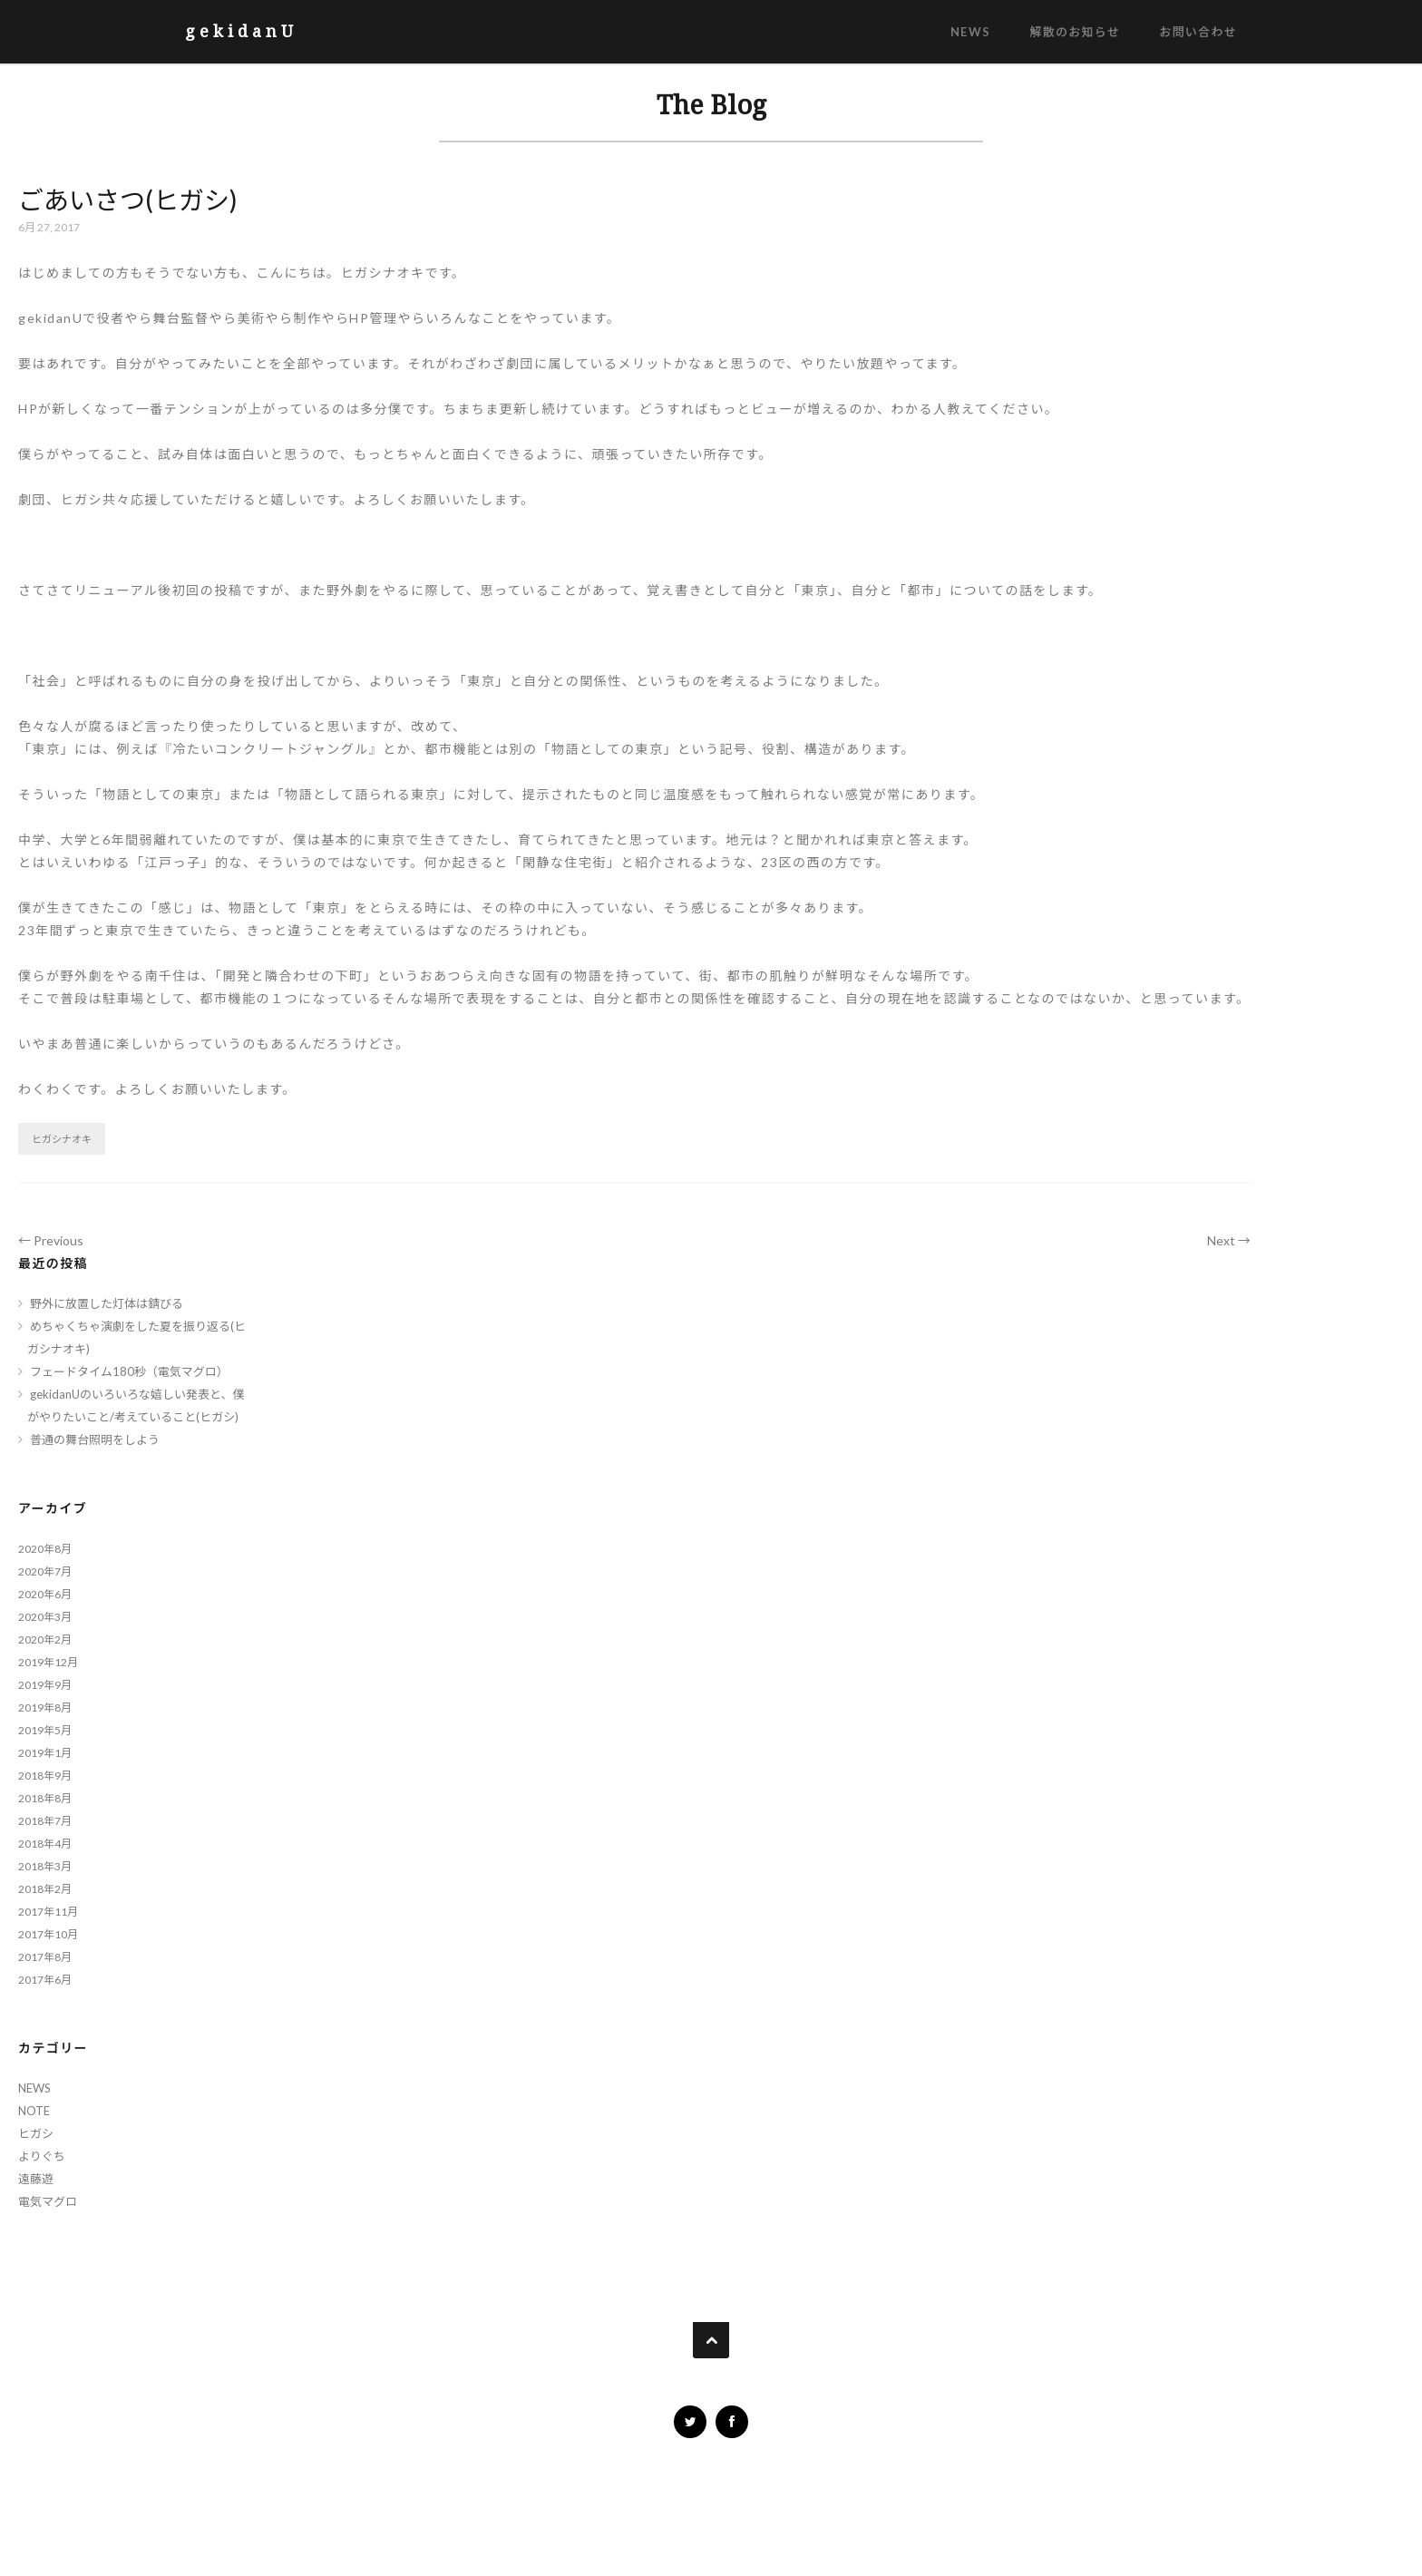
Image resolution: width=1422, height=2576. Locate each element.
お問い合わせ (1198, 31)
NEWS (970, 31)
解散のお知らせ (1074, 31)
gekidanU (241, 31)
